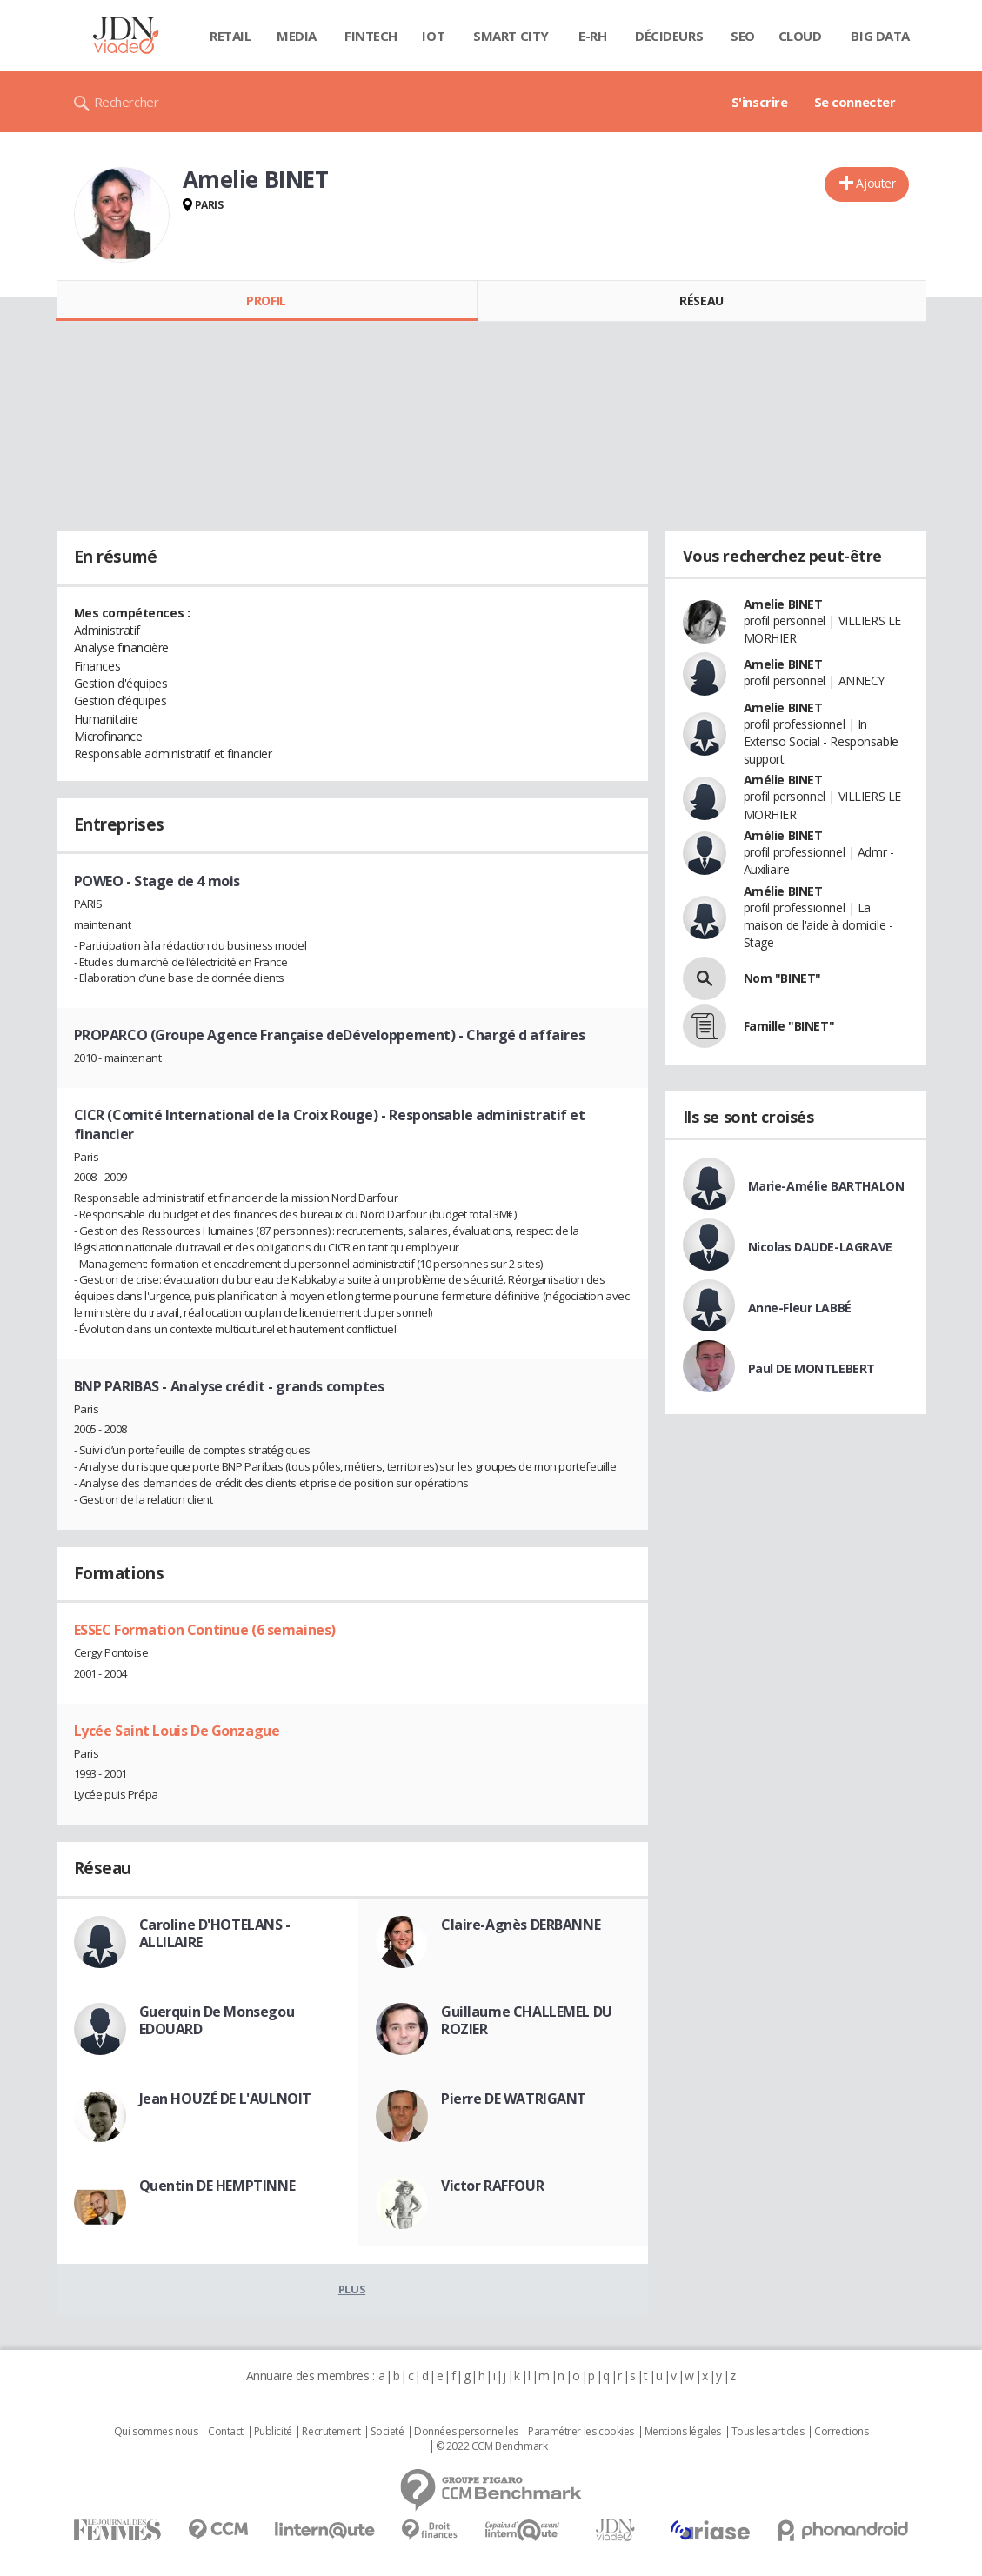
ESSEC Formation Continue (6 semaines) (205, 1629)
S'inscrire (759, 101)
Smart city (511, 35)
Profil (265, 300)
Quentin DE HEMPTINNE (217, 2185)
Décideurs (669, 35)
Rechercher (126, 101)
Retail (230, 35)
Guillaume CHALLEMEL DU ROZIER (526, 2020)
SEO (743, 35)
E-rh (592, 35)
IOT (433, 35)
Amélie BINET (783, 779)
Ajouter (875, 183)
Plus (351, 2289)
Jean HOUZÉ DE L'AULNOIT (225, 2098)
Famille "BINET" (789, 1026)
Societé (387, 2432)
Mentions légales (683, 2432)
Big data (880, 35)
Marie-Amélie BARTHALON (826, 1186)
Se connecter (855, 101)
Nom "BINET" (782, 978)
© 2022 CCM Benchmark (492, 2446)
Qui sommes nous (156, 2432)
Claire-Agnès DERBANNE (520, 1924)
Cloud (800, 35)
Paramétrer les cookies (581, 2432)
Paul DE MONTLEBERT (811, 1368)
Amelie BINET (783, 604)
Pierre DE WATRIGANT (513, 2098)
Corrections (841, 2432)
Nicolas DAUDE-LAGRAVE (820, 1246)
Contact (226, 2432)
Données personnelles (466, 2432)
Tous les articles (768, 2432)
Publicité (273, 2432)
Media (297, 35)
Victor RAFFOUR (492, 2185)
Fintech (370, 35)
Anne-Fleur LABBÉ (800, 1307)
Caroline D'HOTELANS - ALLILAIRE (215, 1933)
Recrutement (331, 2432)
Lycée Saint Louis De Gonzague (177, 1730)
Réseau (701, 300)
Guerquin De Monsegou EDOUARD (217, 2020)
